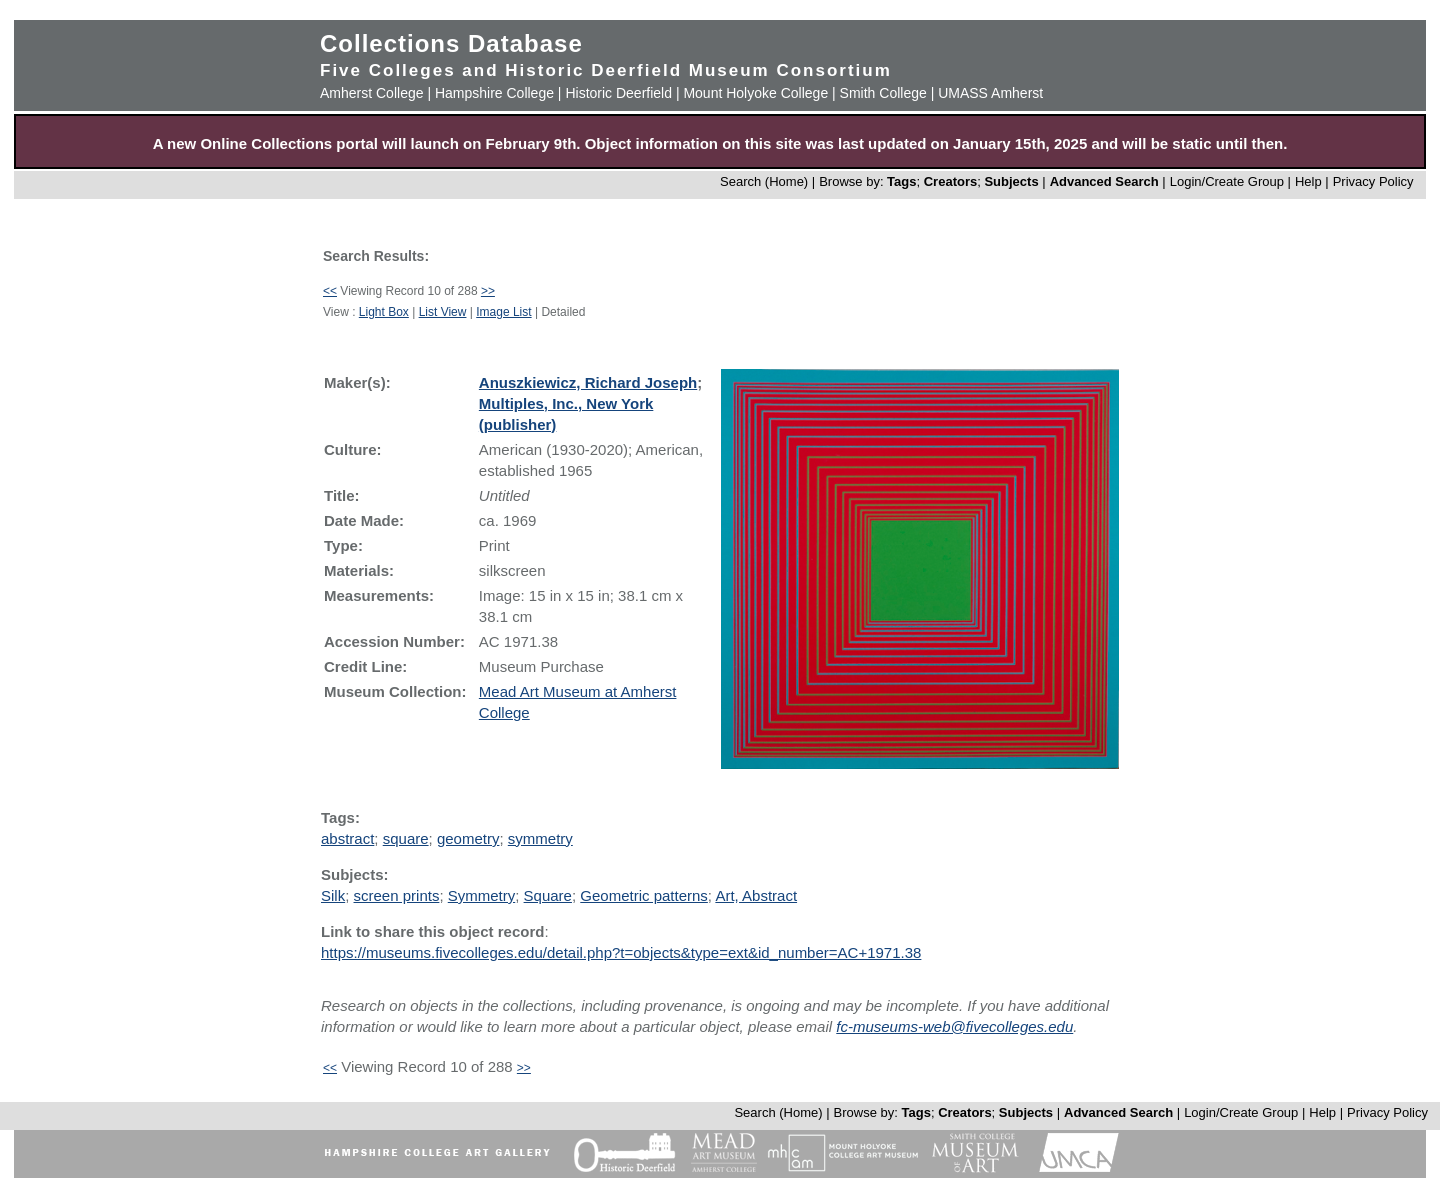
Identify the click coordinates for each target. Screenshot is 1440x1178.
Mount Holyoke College (755, 93)
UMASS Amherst (990, 93)
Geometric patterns (644, 895)
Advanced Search (1104, 181)
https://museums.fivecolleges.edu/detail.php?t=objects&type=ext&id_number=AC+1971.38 (621, 952)
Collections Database (451, 43)
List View (443, 312)
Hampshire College (494, 93)
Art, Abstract (756, 895)
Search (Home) (764, 181)
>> (488, 291)
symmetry (540, 838)
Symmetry (482, 895)
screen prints (397, 895)
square (406, 838)
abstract (347, 838)
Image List (503, 312)
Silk (333, 895)
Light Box (384, 312)
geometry (468, 838)
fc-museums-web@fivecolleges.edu (954, 1026)
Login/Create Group (1229, 181)
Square (548, 895)
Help (1308, 181)
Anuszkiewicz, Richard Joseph (588, 382)
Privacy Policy (1373, 181)
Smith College (883, 93)
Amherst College (372, 93)
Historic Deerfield (618, 93)
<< (330, 291)
